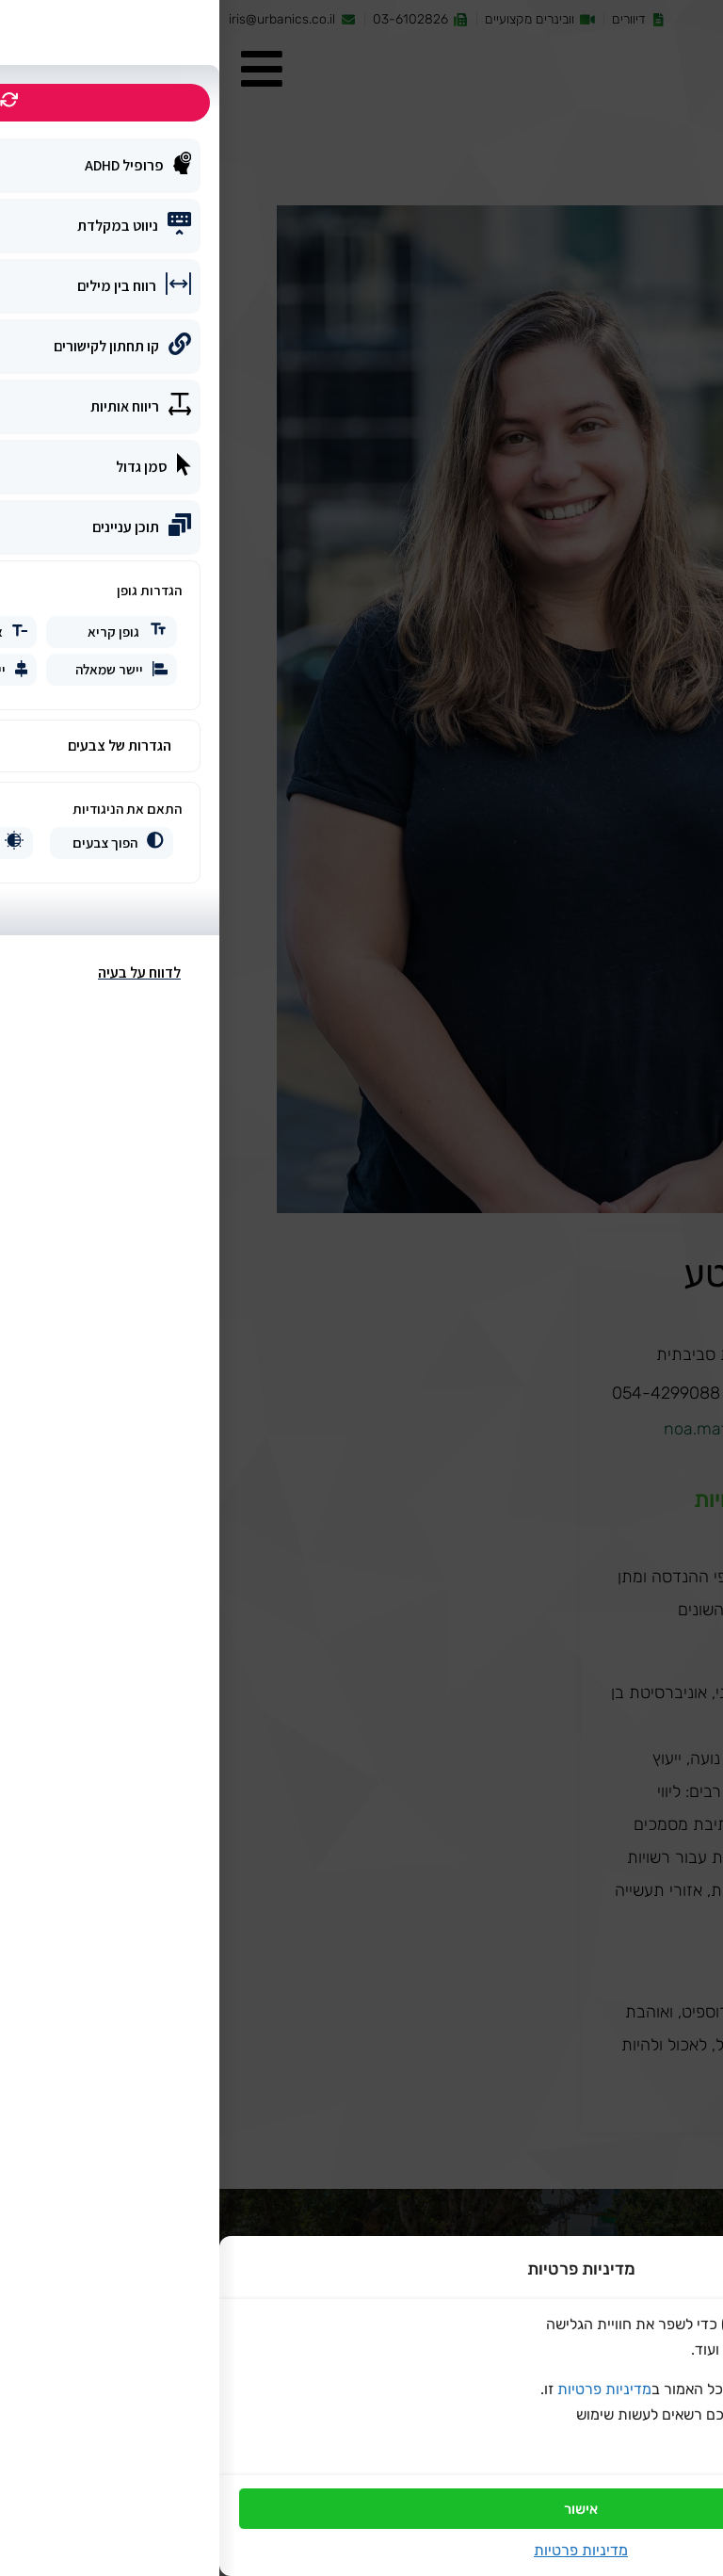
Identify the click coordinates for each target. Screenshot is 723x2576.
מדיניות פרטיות (385, 2389)
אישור (361, 2509)
